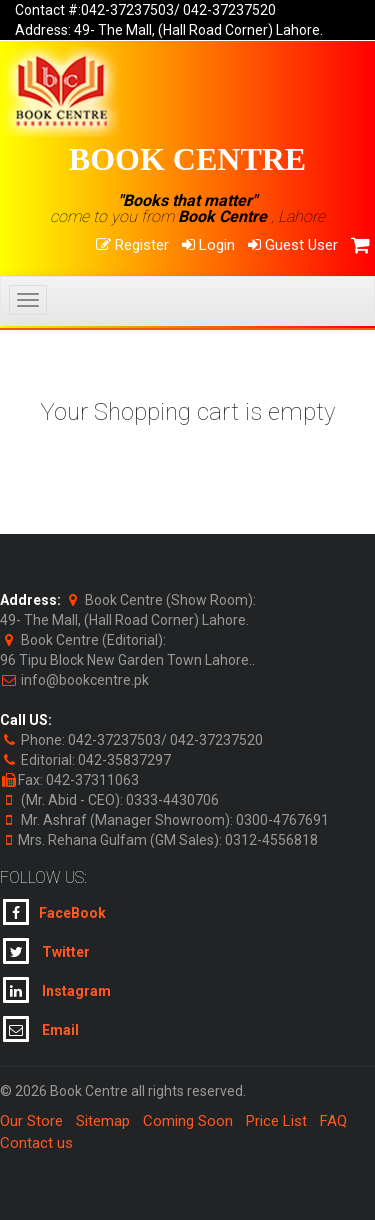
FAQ (333, 1121)
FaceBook (54, 912)
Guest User (293, 245)
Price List (276, 1121)
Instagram (57, 990)
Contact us (36, 1143)
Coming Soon (188, 1121)
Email (41, 1029)
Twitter (46, 951)
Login (208, 245)
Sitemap (103, 1121)
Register (132, 245)
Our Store (31, 1121)
